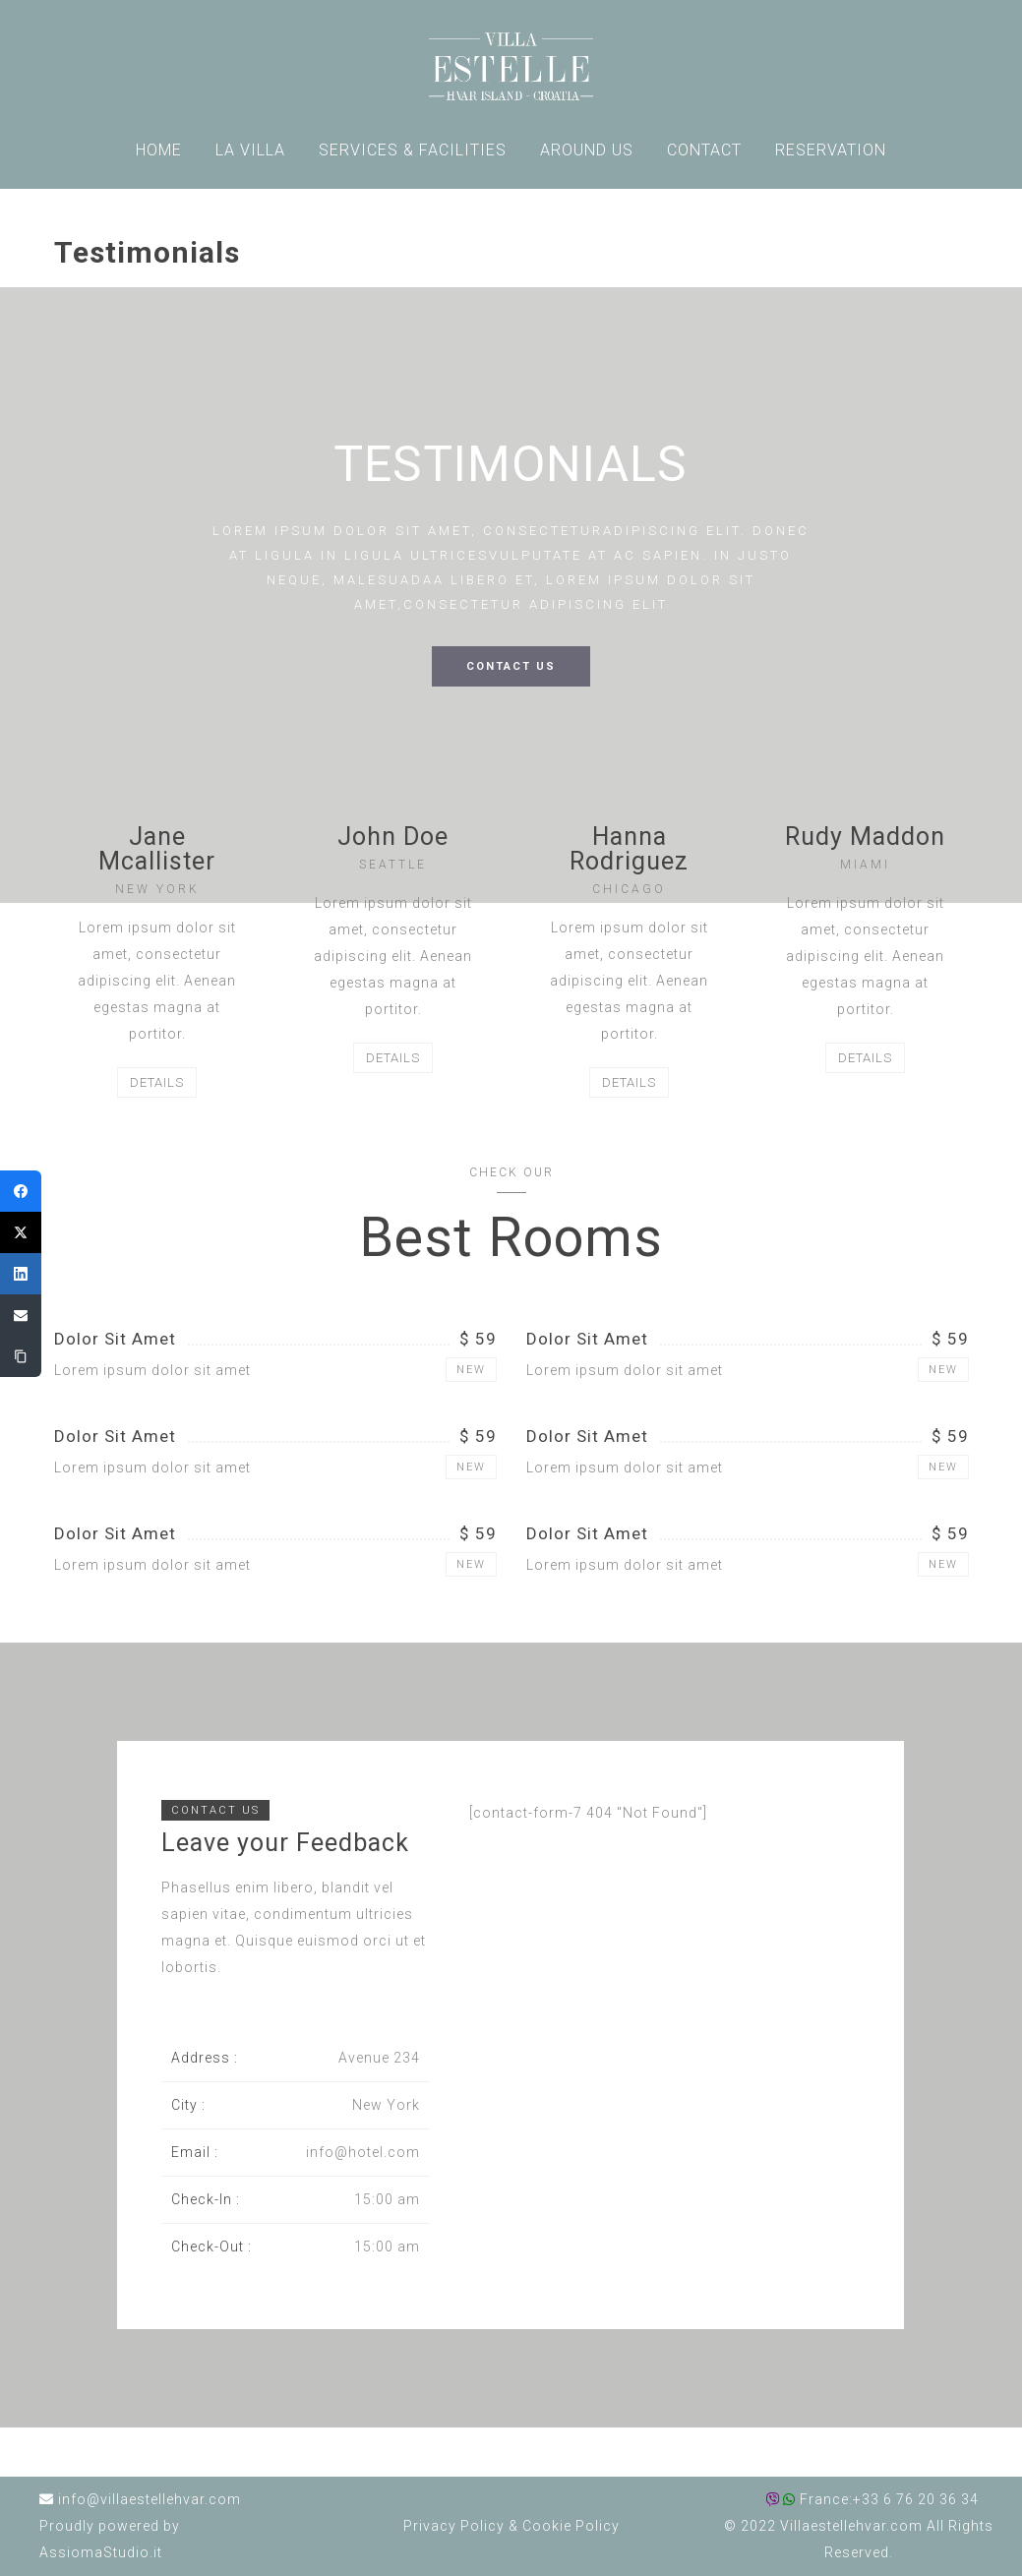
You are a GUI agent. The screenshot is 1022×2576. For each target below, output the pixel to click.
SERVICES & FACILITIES (413, 150)
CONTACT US (511, 666)
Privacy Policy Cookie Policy (511, 2526)
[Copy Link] (20, 1356)
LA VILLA (250, 150)
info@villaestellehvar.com (149, 2499)
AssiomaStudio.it (100, 2552)
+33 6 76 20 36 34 (916, 2499)
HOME (159, 150)
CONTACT (704, 150)
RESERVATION (830, 150)
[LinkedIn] (20, 1273)
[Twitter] (20, 1232)
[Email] (20, 1315)
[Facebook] (20, 1191)
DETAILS (157, 1082)
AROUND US (586, 150)
